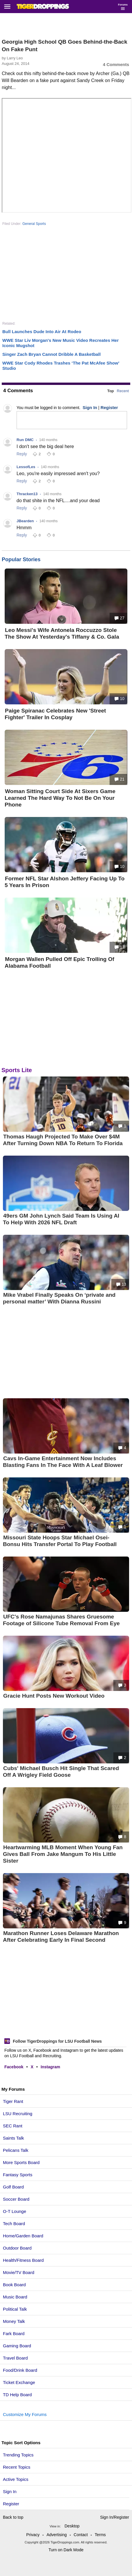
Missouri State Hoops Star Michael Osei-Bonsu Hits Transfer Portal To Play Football (60, 1540)
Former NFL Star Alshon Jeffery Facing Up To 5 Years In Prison (64, 881)
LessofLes (26, 467)
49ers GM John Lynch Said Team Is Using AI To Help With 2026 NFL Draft (61, 1219)
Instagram (50, 2067)
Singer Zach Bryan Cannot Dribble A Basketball (51, 354)
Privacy (33, 2534)
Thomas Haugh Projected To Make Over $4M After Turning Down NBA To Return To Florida (63, 1140)
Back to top (13, 2517)
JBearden (25, 521)
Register (11, 2503)
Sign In (10, 2491)
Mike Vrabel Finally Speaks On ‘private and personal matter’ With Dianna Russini (59, 1298)
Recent (123, 391)
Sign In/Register (114, 2517)
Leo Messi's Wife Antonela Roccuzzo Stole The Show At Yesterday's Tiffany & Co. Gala (62, 633)
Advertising (57, 2534)
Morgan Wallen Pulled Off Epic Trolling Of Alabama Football (59, 962)
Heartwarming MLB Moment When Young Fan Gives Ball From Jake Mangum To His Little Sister (63, 1854)
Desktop (72, 2526)
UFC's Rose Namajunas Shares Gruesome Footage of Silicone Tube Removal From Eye (61, 1620)
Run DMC (25, 440)
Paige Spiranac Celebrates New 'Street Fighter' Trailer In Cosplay (55, 714)
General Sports (34, 224)
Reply (22, 454)
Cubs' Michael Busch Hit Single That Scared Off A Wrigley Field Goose (61, 1771)
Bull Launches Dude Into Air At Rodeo (41, 331)
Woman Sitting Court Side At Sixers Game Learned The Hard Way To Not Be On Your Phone (60, 798)
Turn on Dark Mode (65, 2549)
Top (110, 391)
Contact (81, 2534)
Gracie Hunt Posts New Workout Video (54, 1696)
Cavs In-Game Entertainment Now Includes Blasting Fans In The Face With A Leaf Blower (63, 1461)
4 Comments (116, 64)
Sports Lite (16, 1070)
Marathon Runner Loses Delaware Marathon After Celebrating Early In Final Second (61, 1936)
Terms (100, 2534)
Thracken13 (27, 494)
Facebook (13, 2067)
